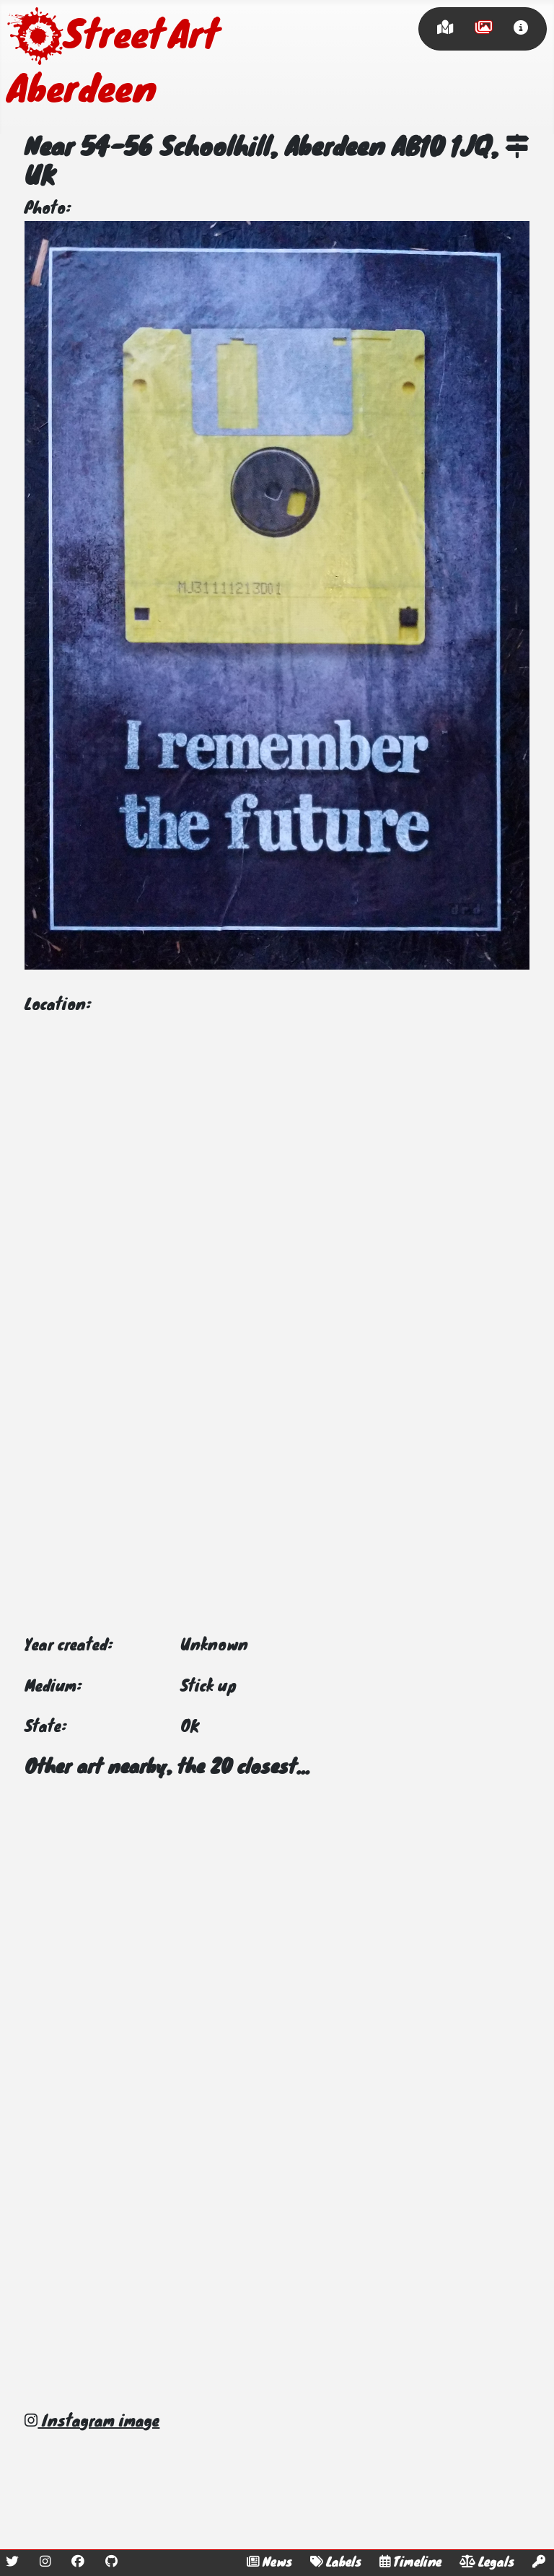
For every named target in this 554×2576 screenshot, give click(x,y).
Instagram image (92, 2422)
